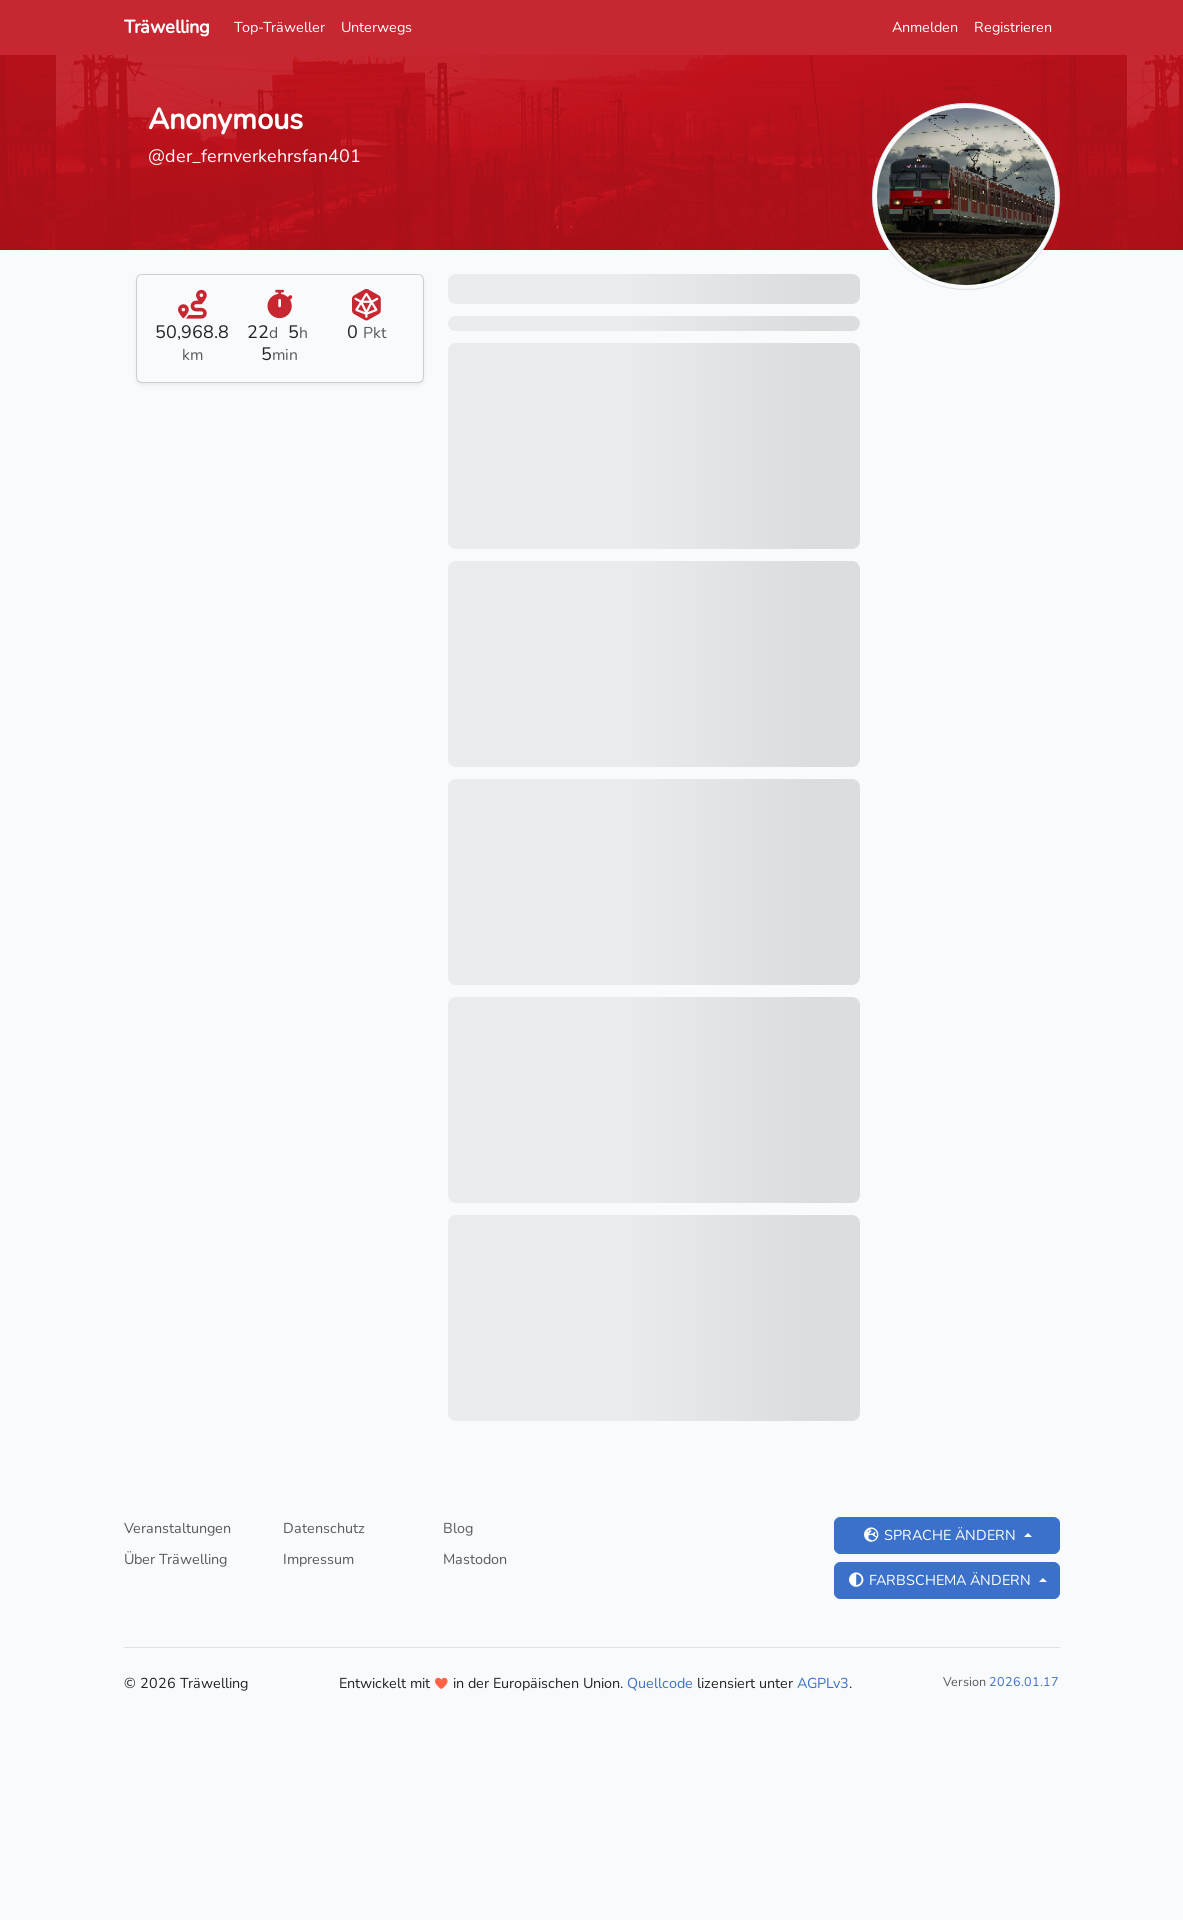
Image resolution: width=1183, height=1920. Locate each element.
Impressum (318, 1559)
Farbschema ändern (941, 1580)
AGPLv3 (823, 1683)
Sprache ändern (941, 1535)
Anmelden (925, 27)
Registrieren (1013, 27)
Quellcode (660, 1683)
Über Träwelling (175, 1559)
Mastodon (475, 1559)
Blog (458, 1528)
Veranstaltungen (177, 1528)
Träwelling (167, 27)
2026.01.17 (1024, 1681)
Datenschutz (324, 1528)
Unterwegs (376, 27)
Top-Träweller (279, 27)
